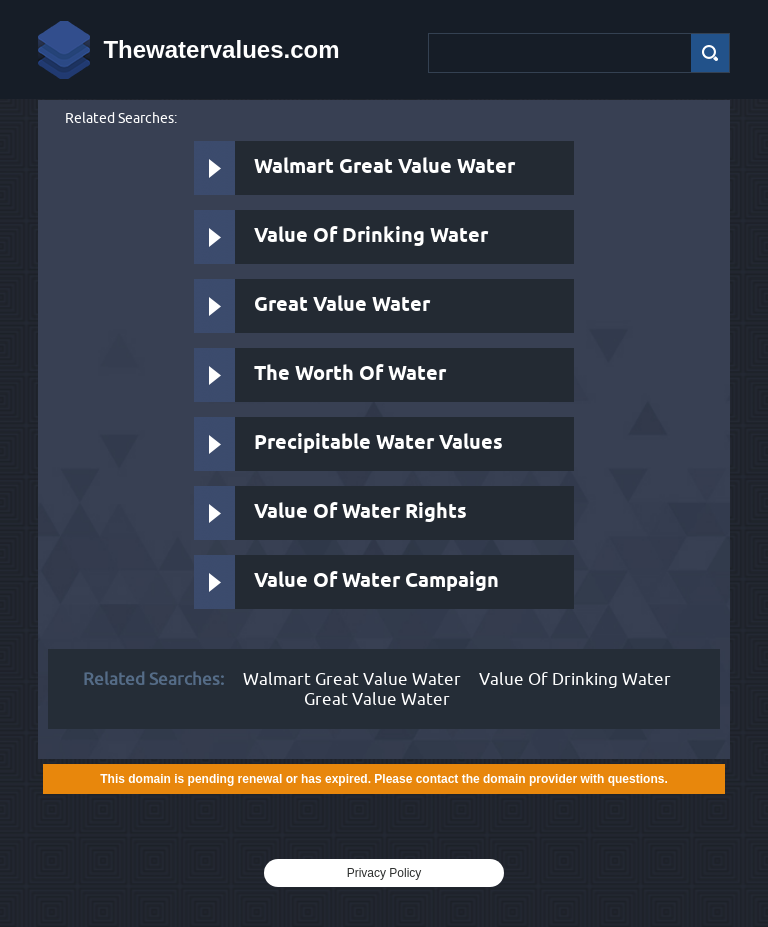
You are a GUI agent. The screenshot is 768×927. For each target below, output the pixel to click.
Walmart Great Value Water (384, 167)
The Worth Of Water (350, 374)
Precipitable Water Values (378, 443)
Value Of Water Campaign (376, 581)
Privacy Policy (384, 873)
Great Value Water (342, 305)
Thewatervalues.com (221, 49)
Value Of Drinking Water (371, 236)
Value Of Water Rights (360, 512)
